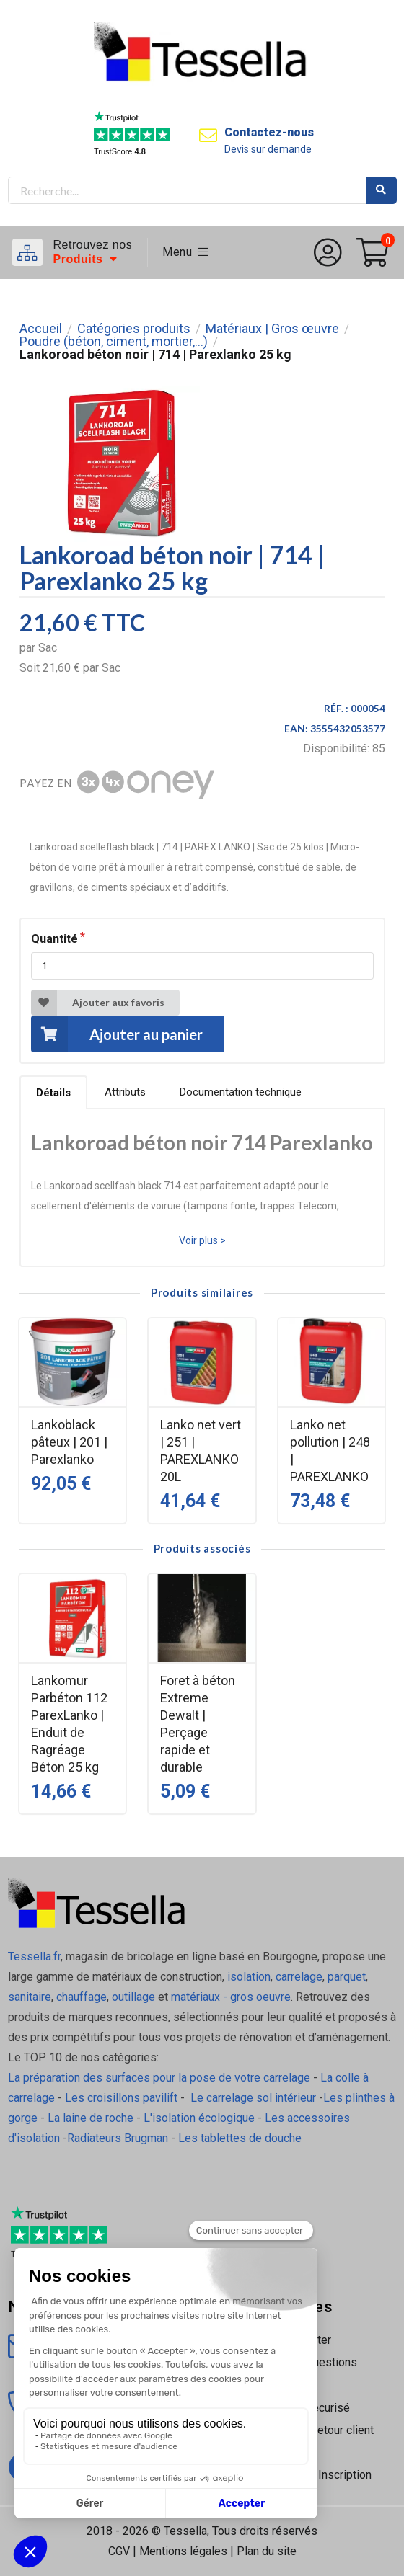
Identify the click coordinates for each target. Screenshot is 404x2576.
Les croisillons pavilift (121, 2098)
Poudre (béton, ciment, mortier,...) (113, 341)
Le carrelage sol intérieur (253, 2098)
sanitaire (29, 1997)
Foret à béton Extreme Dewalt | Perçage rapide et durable (197, 1724)
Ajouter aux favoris (97, 1003)
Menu (185, 252)
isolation (247, 1977)
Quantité (54, 939)
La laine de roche (90, 2118)
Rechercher (381, 190)
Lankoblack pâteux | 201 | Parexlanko (69, 1442)
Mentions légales (183, 2551)
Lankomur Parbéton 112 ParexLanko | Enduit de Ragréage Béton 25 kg (69, 1724)
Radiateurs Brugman (117, 2138)
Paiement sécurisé (302, 2408)
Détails (53, 1092)
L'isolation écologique (199, 2118)
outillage (133, 1997)
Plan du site (267, 2551)
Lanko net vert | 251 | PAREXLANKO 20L (200, 1450)
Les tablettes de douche (241, 2138)
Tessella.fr (34, 1956)
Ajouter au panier (117, 1034)
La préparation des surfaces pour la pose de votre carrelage (159, 2077)
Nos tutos (279, 2452)
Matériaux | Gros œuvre (272, 328)
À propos (278, 2384)
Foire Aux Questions (306, 2362)
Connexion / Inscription (313, 2475)
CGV (119, 2551)
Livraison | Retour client (314, 2430)
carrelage (299, 1977)
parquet (347, 1977)
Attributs (125, 1091)
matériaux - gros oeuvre (231, 1997)
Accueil (40, 328)
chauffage (81, 1997)
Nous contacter (293, 2340)
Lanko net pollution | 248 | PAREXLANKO (330, 1450)
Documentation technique (241, 1091)
